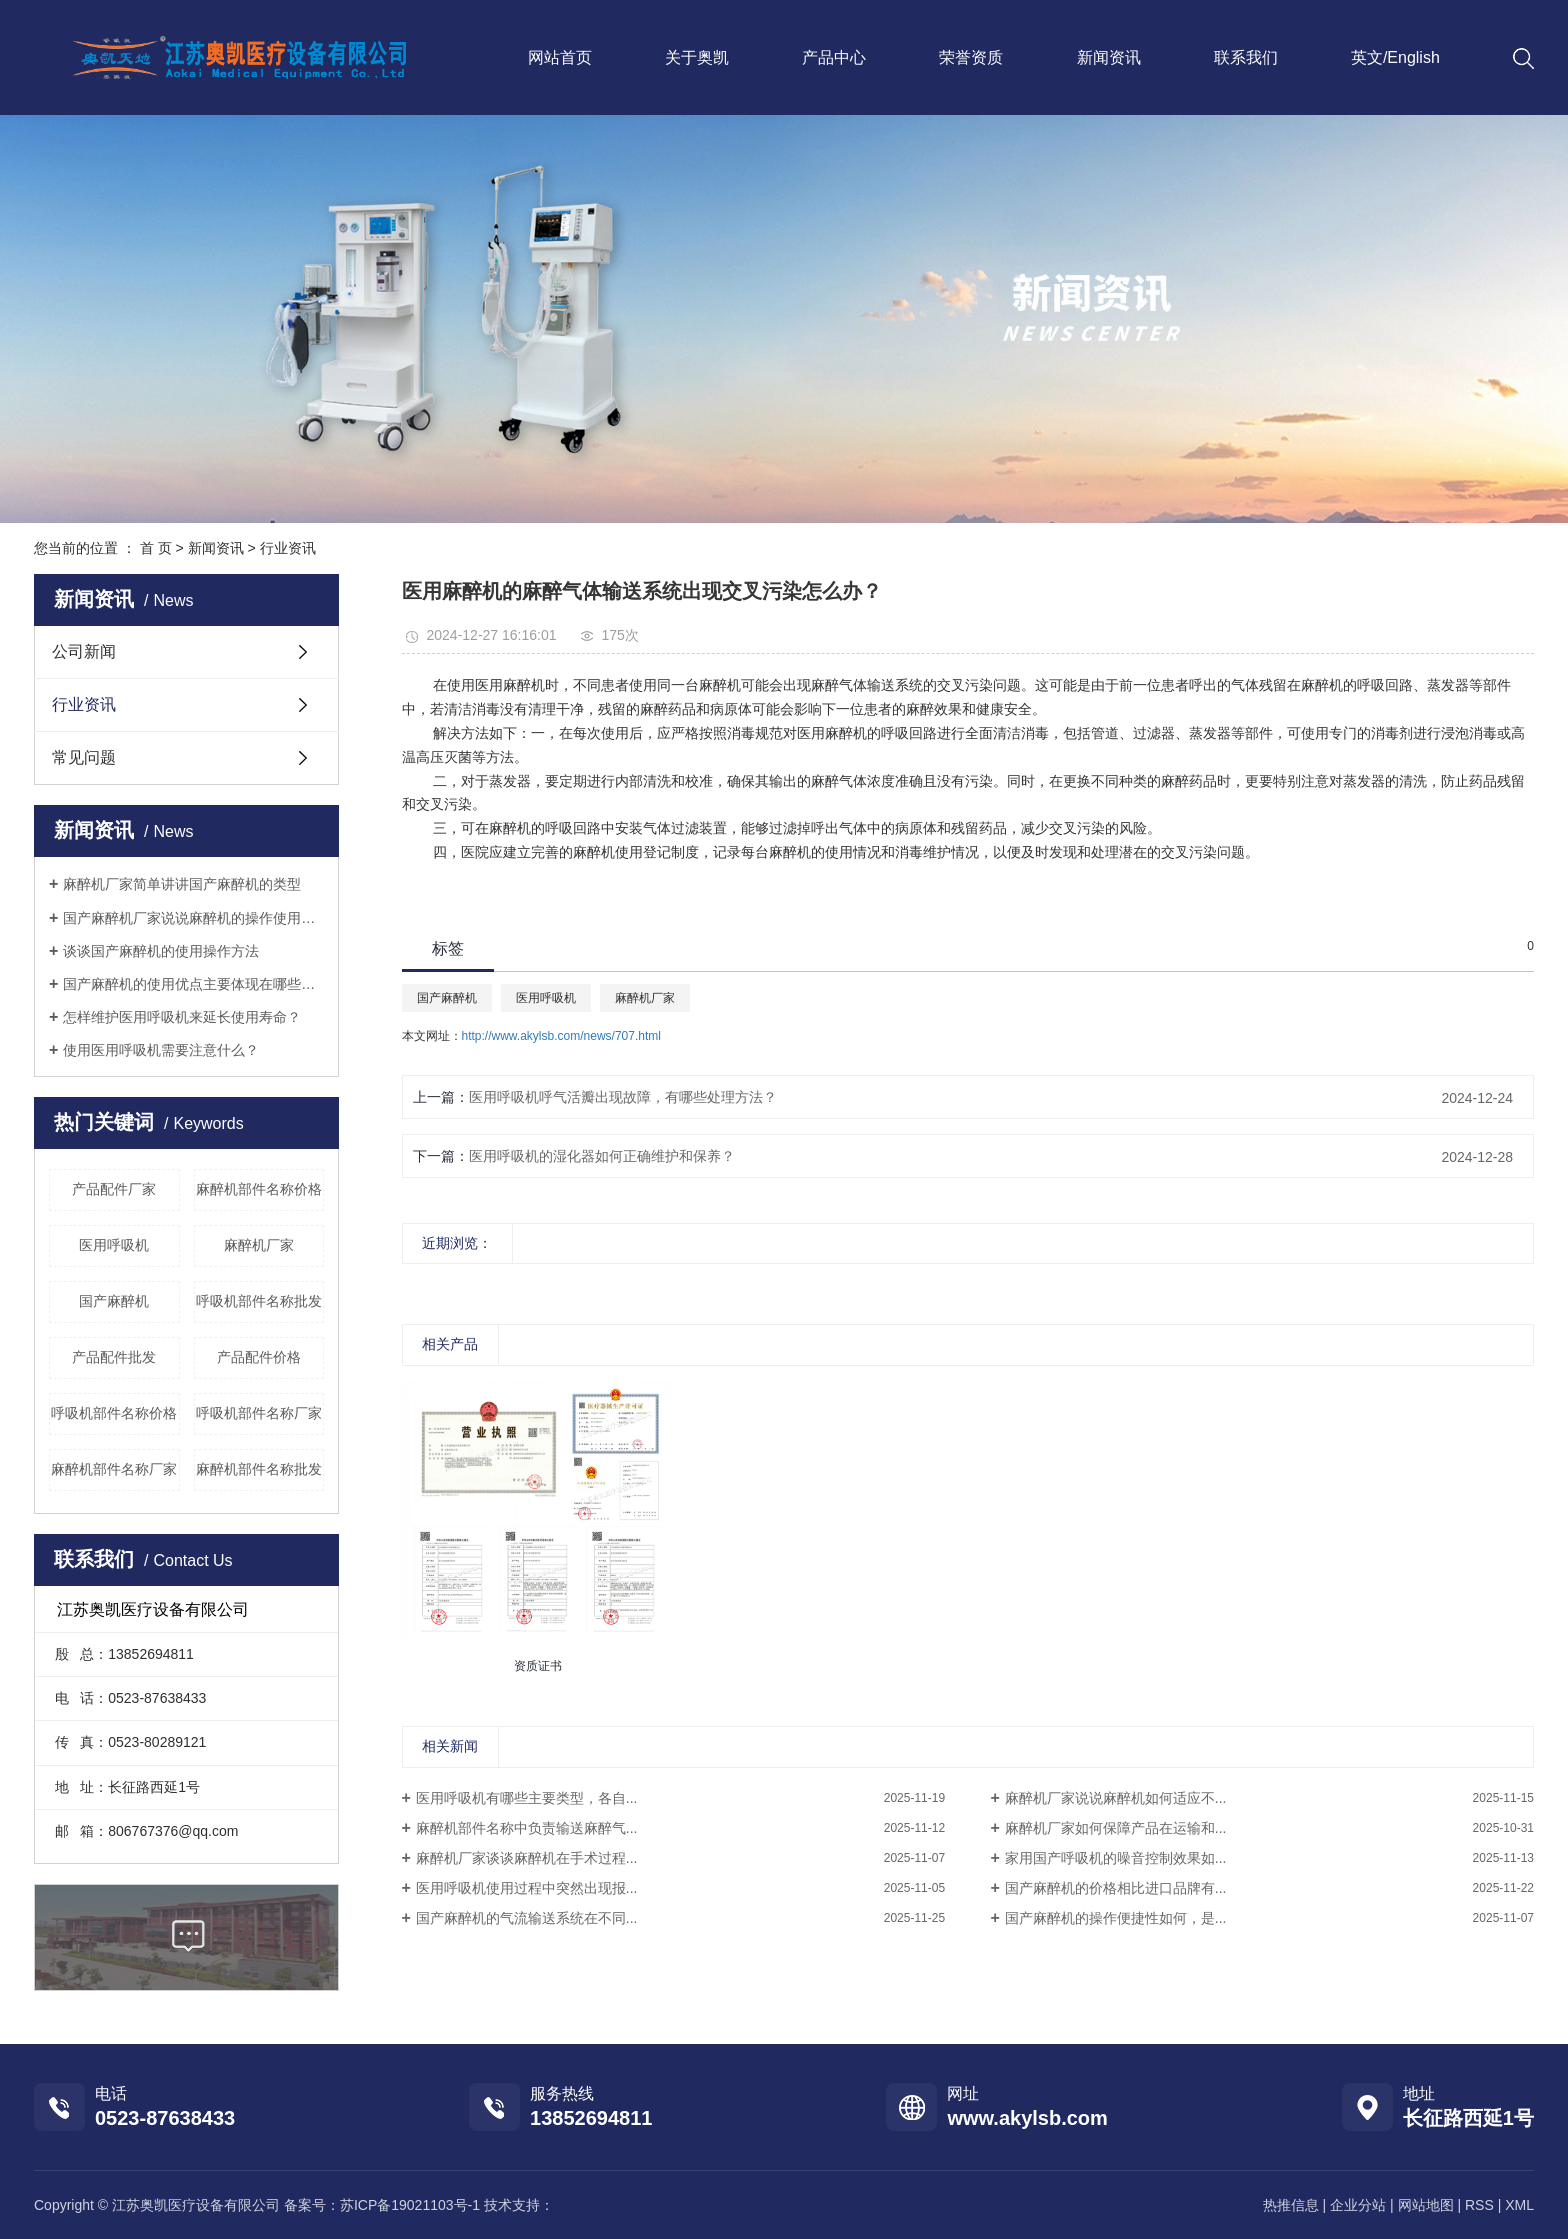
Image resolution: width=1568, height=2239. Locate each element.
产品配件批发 (114, 1357)
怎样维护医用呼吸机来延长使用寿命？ (182, 1017)
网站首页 (560, 57)
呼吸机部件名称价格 (114, 1413)
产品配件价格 (259, 1357)
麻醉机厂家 (259, 1245)
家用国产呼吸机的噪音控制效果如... (1116, 1858)
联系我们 (1246, 57)
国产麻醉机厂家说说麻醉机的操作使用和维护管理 (193, 918)
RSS (1479, 2205)
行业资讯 (288, 548)
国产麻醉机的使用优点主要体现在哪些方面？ (193, 984)
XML (1519, 2205)
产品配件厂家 (114, 1189)
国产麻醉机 (114, 1301)
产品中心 (834, 57)
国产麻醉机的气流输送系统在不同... (527, 1918)
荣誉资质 (971, 57)
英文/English (1395, 57)
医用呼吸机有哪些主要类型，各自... (527, 1798)
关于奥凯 (697, 57)
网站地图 (1426, 2205)
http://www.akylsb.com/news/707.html (561, 1036)
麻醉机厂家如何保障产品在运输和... (1116, 1828)
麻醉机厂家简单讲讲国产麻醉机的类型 (182, 884)
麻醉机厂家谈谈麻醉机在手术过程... (527, 1858)
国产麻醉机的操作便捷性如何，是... (1116, 1918)
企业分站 (1358, 2205)
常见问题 (84, 757)
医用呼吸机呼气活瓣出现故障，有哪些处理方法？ (623, 1097)
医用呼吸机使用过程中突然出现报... (527, 1888)
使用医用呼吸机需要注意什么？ (161, 1050)
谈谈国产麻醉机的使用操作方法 (161, 951)
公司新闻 (84, 651)
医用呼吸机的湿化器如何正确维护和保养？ (602, 1156)
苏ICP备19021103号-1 (410, 2205)
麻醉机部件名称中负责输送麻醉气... (527, 1828)
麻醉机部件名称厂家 (114, 1469)
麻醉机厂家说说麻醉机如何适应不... (1116, 1798)
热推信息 (1291, 2205)
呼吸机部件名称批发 (259, 1301)
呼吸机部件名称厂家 (259, 1413)
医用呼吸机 (114, 1245)
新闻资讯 (1109, 57)
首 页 (156, 548)
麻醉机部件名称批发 (259, 1469)
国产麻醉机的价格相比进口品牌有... (1116, 1888)
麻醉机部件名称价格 (259, 1189)
